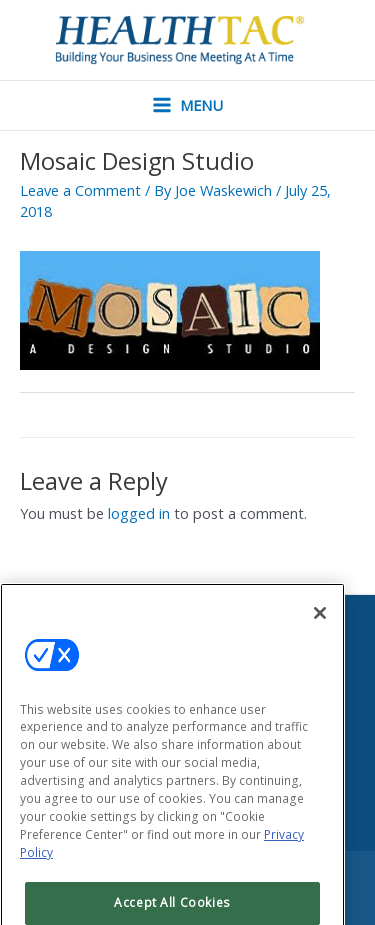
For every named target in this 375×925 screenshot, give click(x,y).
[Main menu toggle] (188, 105)
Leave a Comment (80, 190)
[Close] (320, 627)
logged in (139, 513)
